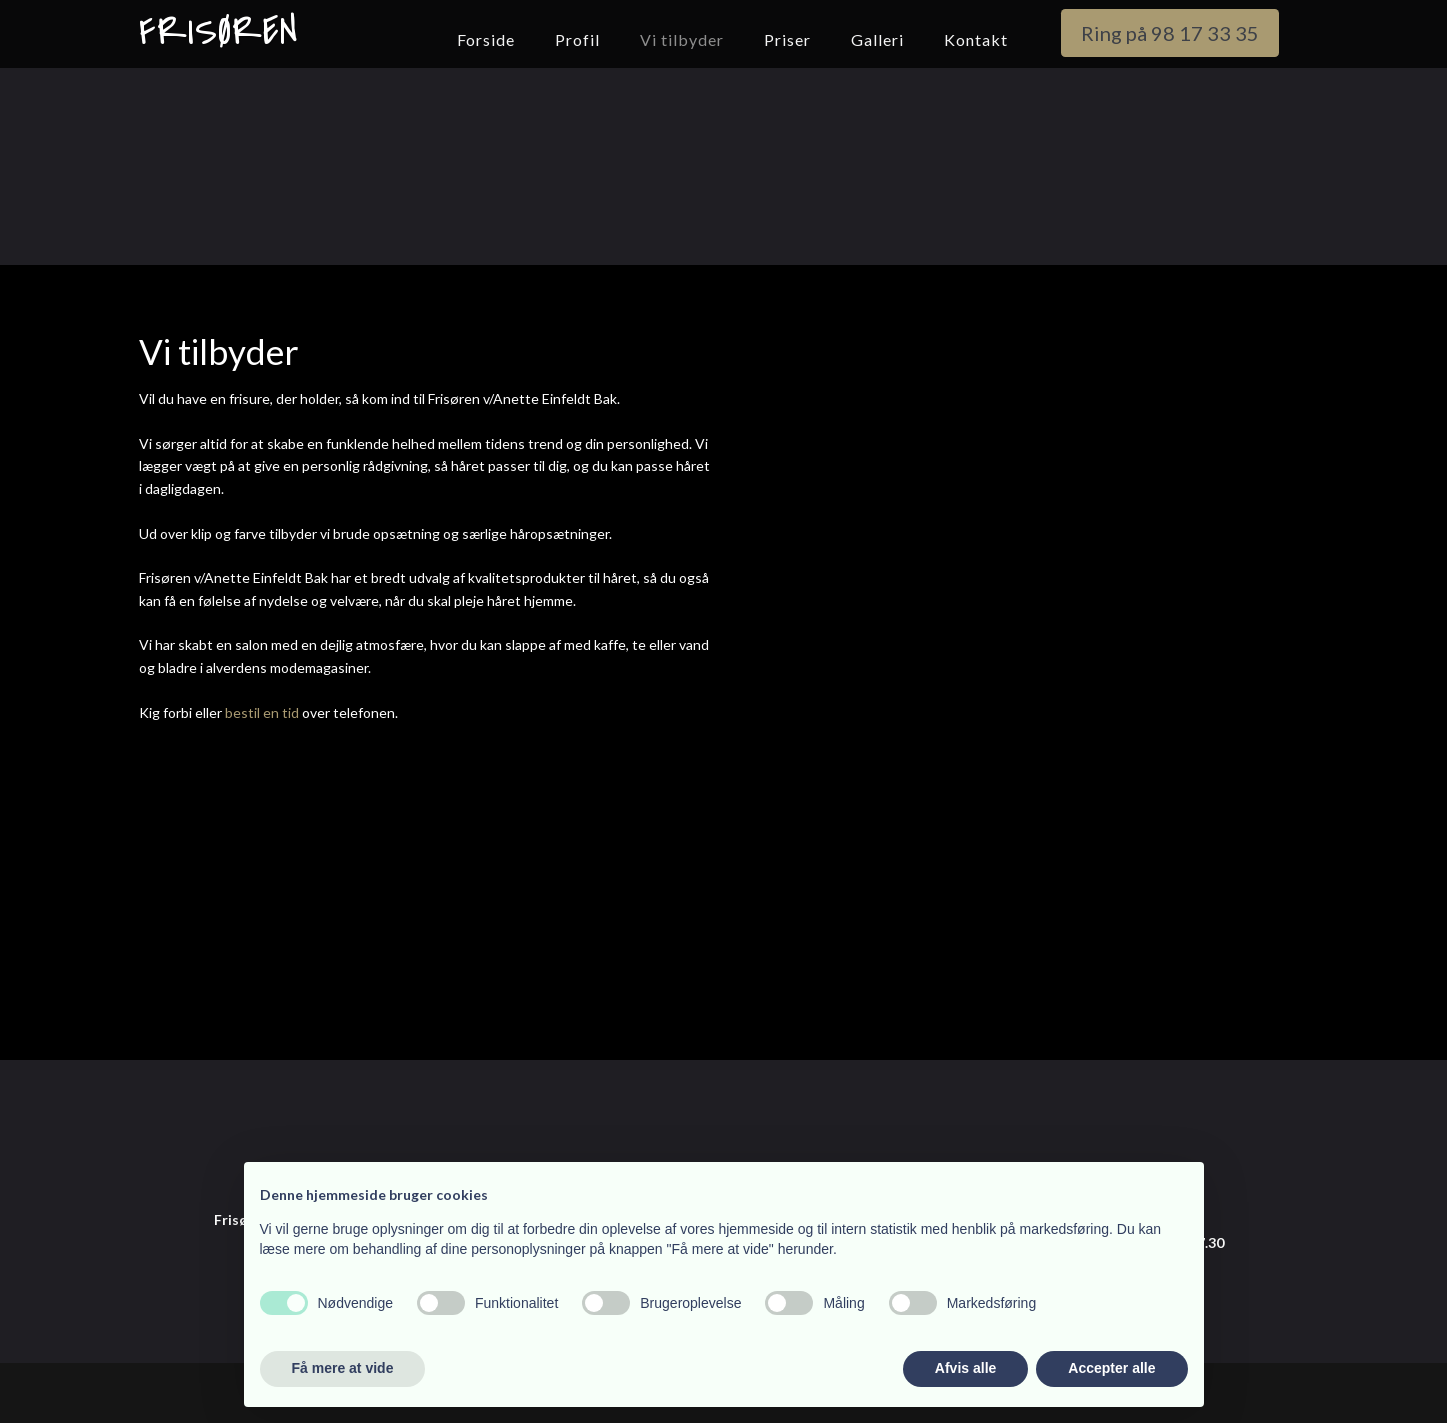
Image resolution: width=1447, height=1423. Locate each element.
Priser (787, 39)
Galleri (877, 39)
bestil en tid (262, 712)
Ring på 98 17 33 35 (1170, 33)
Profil (577, 39)
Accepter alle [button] (1111, 1368)
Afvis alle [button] (965, 1368)
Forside (486, 39)
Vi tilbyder (682, 39)
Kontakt (976, 39)
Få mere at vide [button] (343, 1368)
